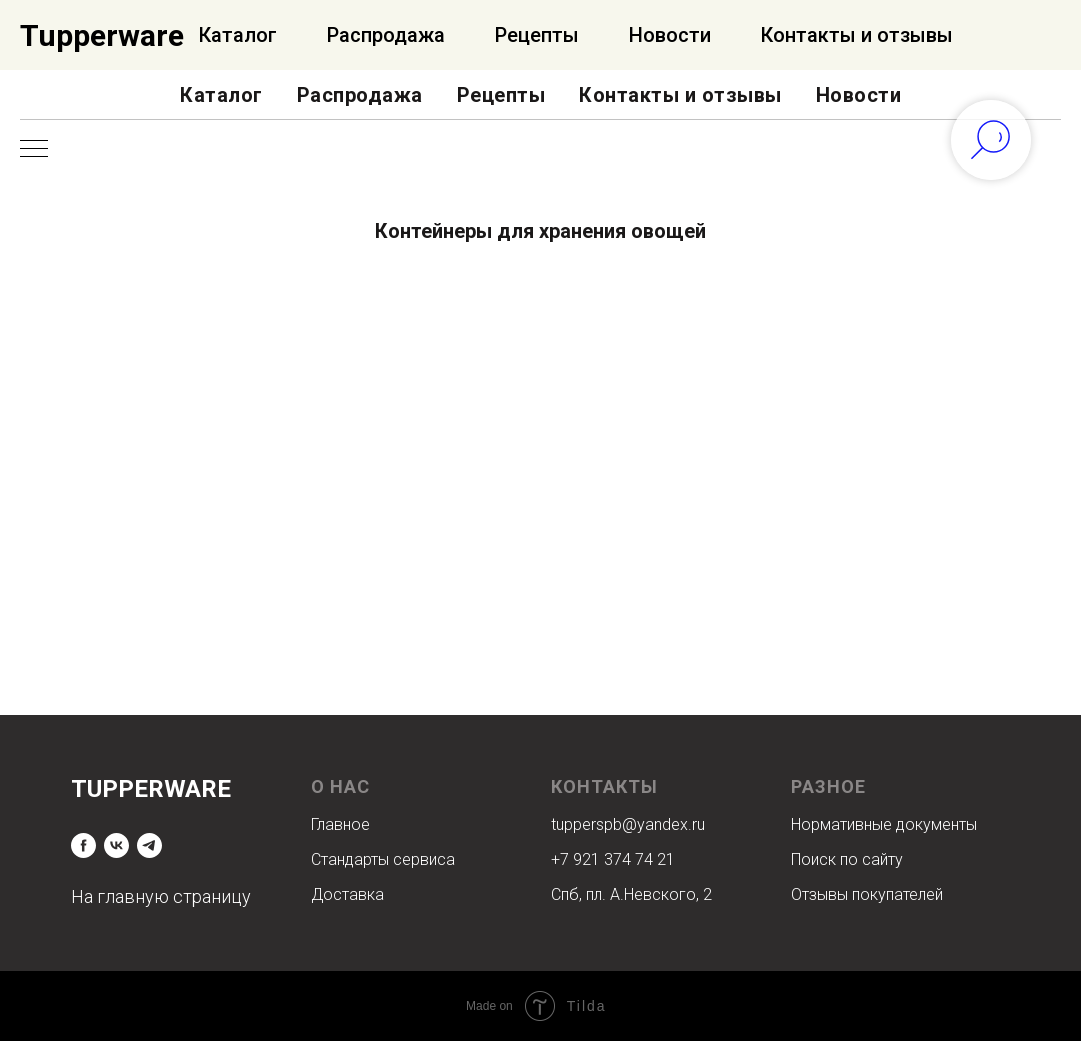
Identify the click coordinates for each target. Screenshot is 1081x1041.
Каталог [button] (221, 95)
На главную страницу (161, 896)
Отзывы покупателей (867, 894)
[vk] (116, 845)
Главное (340, 824)
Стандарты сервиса (383, 859)
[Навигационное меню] (34, 150)
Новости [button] (859, 95)
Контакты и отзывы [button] (680, 95)
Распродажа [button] (360, 95)
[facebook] (83, 845)
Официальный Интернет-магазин (193, 35)
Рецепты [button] (501, 95)
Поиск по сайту (847, 859)
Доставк (343, 894)
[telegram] (149, 845)
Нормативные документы (884, 824)
